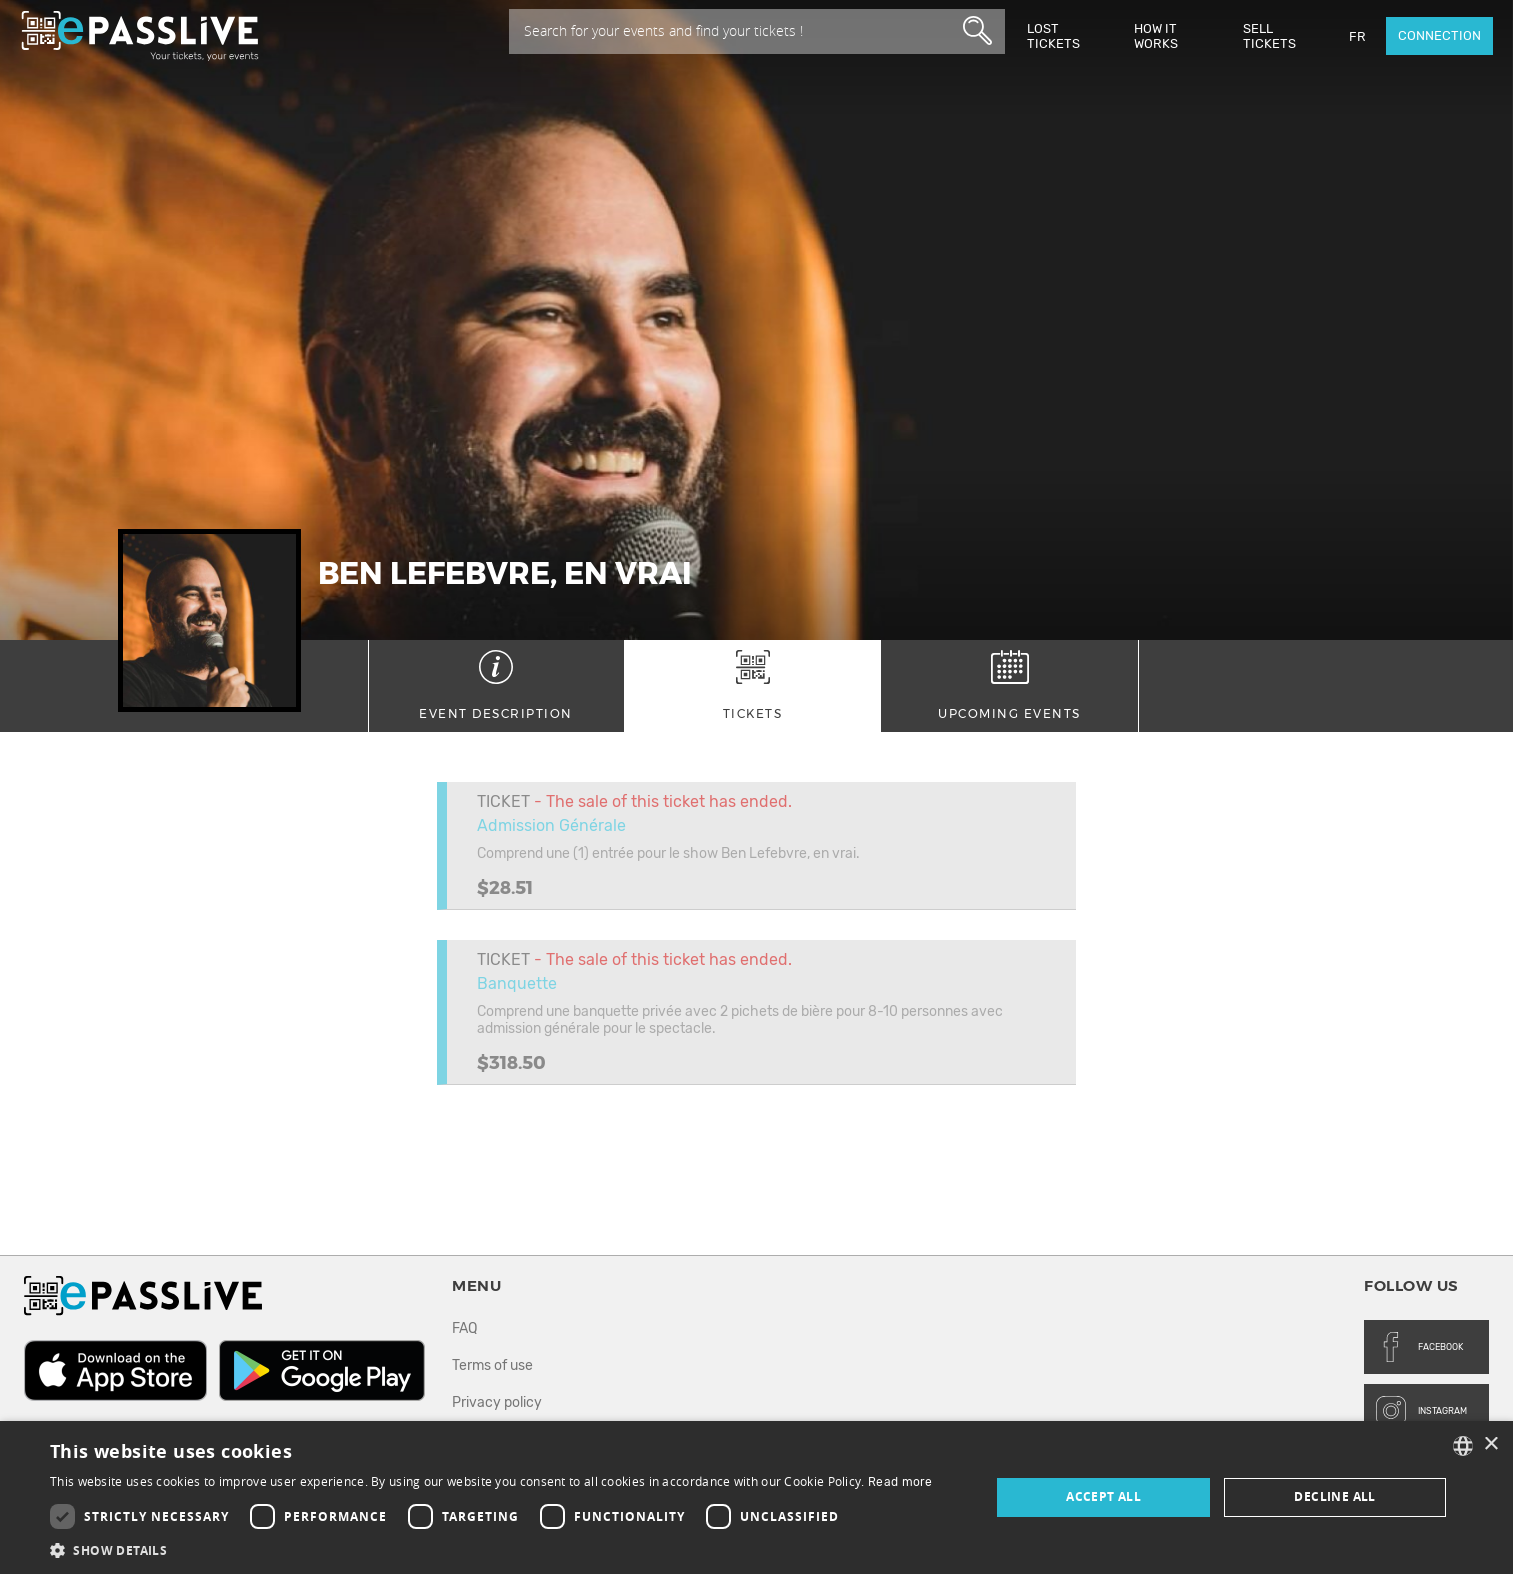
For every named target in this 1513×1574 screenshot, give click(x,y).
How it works (1156, 36)
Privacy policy (497, 1402)
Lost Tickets (1053, 36)
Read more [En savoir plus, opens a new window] (900, 1482)
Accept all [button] (1103, 1496)
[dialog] (756, 1497)
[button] (491, 1549)
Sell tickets (1269, 36)
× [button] (1490, 1444)
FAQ (464, 1328)
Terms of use (492, 1365)
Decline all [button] (1334, 1496)
